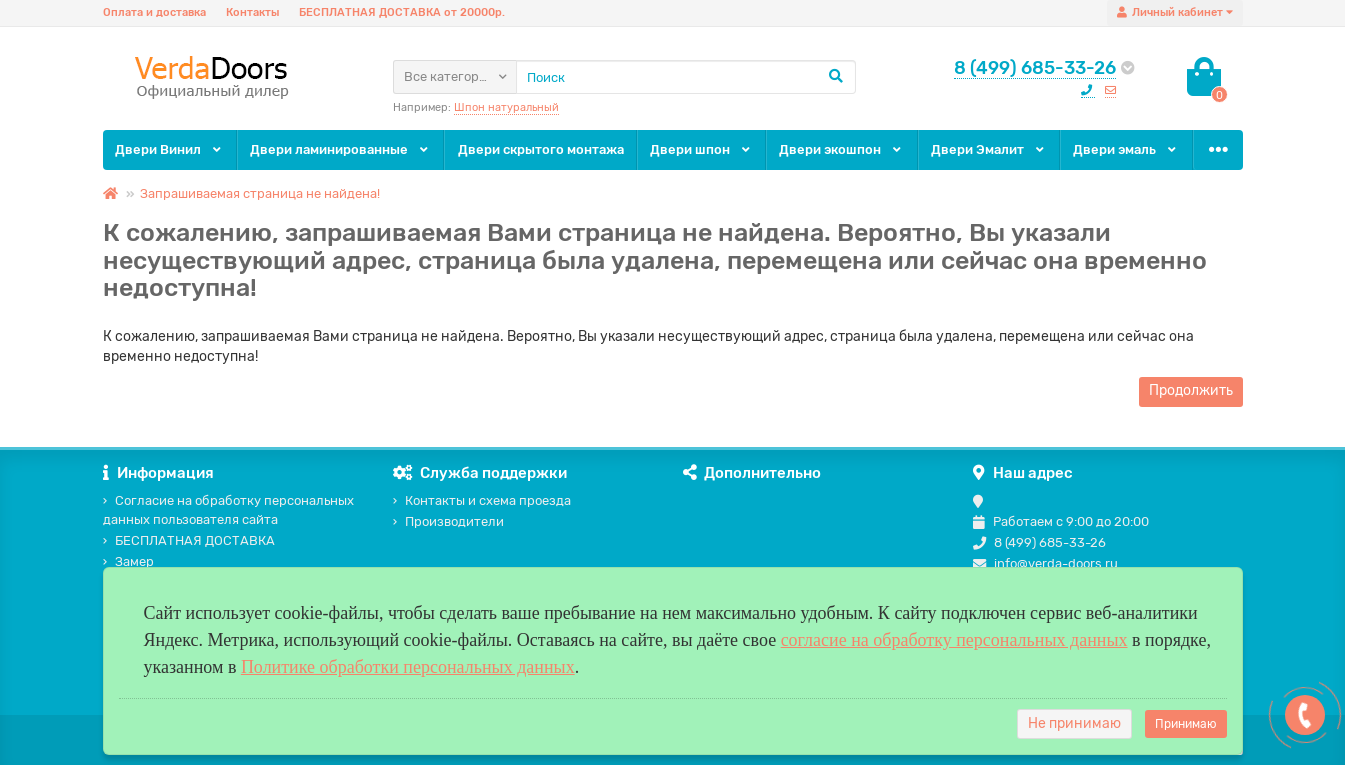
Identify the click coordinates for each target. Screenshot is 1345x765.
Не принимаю (1074, 723)
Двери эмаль (1126, 149)
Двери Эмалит (989, 149)
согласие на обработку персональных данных (954, 640)
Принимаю (1186, 724)
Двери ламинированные (340, 149)
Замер (128, 561)
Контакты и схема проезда (482, 500)
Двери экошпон (841, 149)
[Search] (686, 77)
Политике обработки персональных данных (408, 667)
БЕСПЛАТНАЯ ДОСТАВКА (189, 540)
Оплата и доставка (154, 12)
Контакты (252, 12)
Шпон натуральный (506, 107)
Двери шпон (701, 149)
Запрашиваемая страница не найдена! (260, 193)
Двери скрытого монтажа (541, 149)
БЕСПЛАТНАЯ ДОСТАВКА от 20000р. (402, 12)
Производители (448, 521)
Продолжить (1191, 390)
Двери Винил (169, 149)
